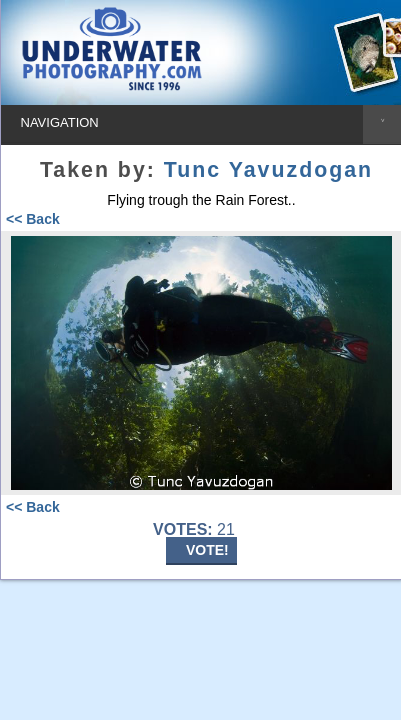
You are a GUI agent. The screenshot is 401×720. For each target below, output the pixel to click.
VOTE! (207, 550)
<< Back (33, 219)
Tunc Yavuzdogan (268, 170)
